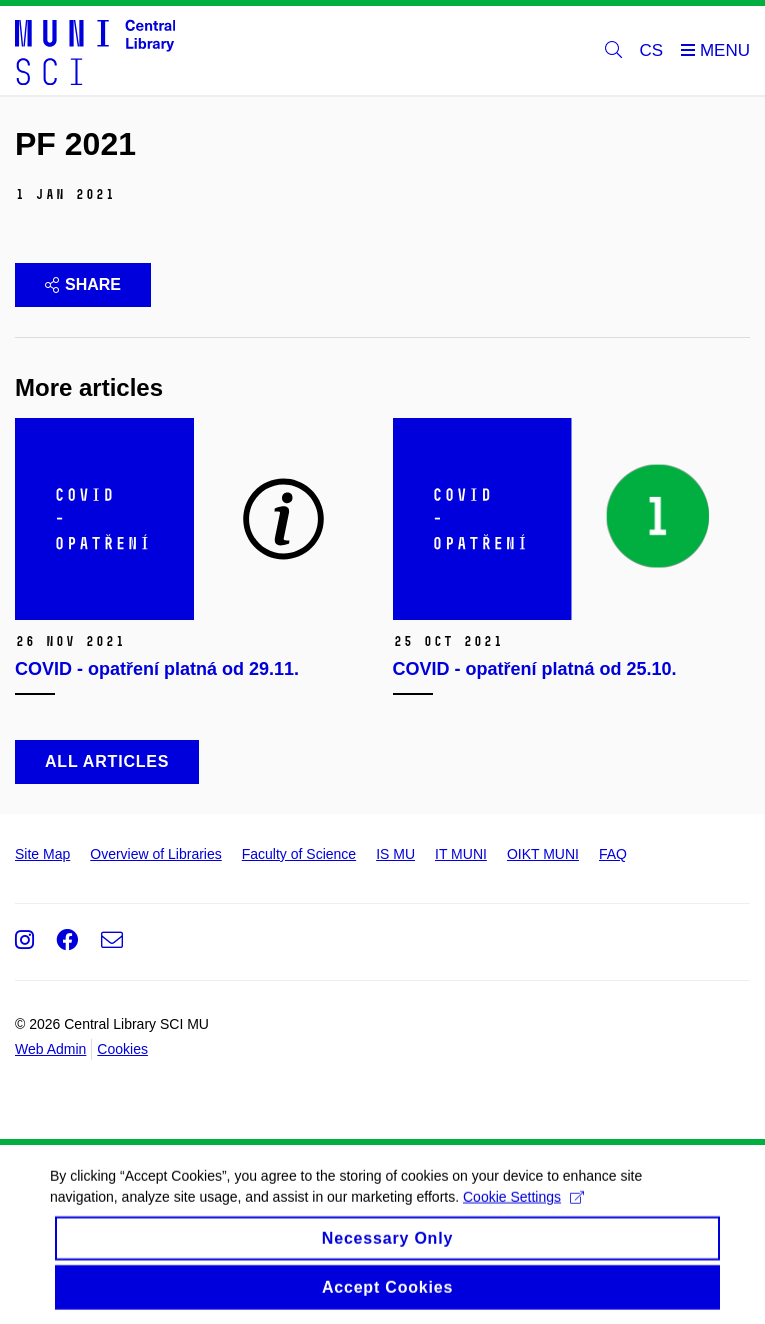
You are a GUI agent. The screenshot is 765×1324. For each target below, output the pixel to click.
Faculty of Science (299, 854)
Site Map (42, 854)
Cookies (122, 1049)
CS (652, 50)
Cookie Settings (523, 1217)
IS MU (395, 854)
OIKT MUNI (543, 854)
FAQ (613, 854)
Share (83, 284)
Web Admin (50, 1049)
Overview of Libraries (156, 854)
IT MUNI (461, 854)
